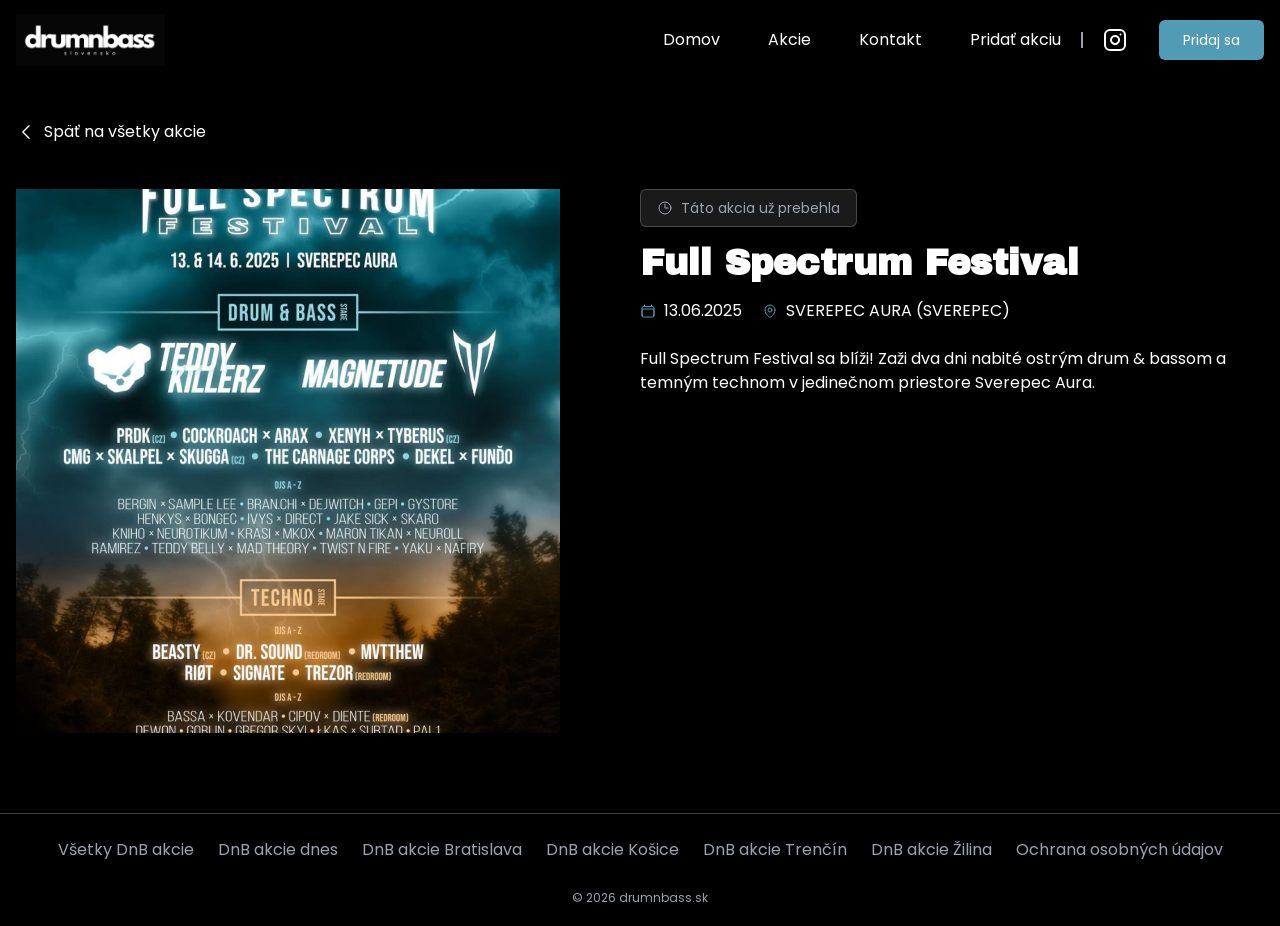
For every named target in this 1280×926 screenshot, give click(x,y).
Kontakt (890, 39)
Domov (691, 39)
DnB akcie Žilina (931, 849)
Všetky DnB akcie (126, 849)
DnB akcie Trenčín (775, 849)
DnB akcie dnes (278, 849)
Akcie (789, 39)
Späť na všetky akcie (111, 131)
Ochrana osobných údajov (1119, 849)
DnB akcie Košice (612, 849)
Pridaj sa (1211, 40)
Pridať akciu (1015, 39)
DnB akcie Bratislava (442, 849)
